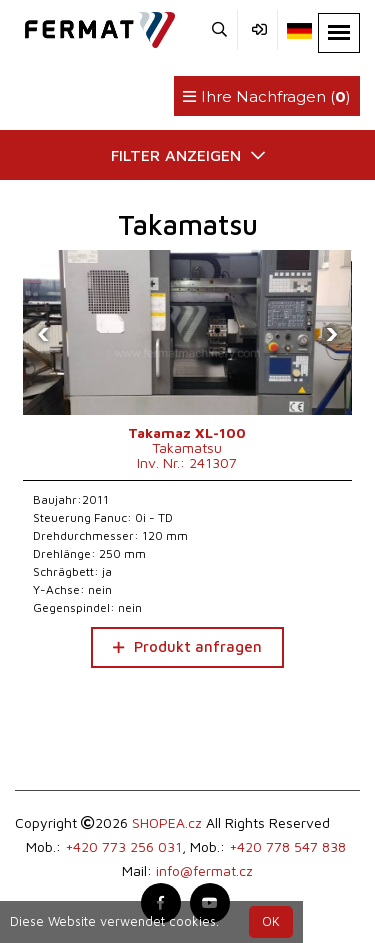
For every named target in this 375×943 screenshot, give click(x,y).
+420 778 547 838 (287, 846)
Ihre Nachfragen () (267, 96)
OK (271, 921)
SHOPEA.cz (167, 822)
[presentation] (43, 333)
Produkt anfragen (187, 646)
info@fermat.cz (204, 870)
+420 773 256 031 (123, 846)
